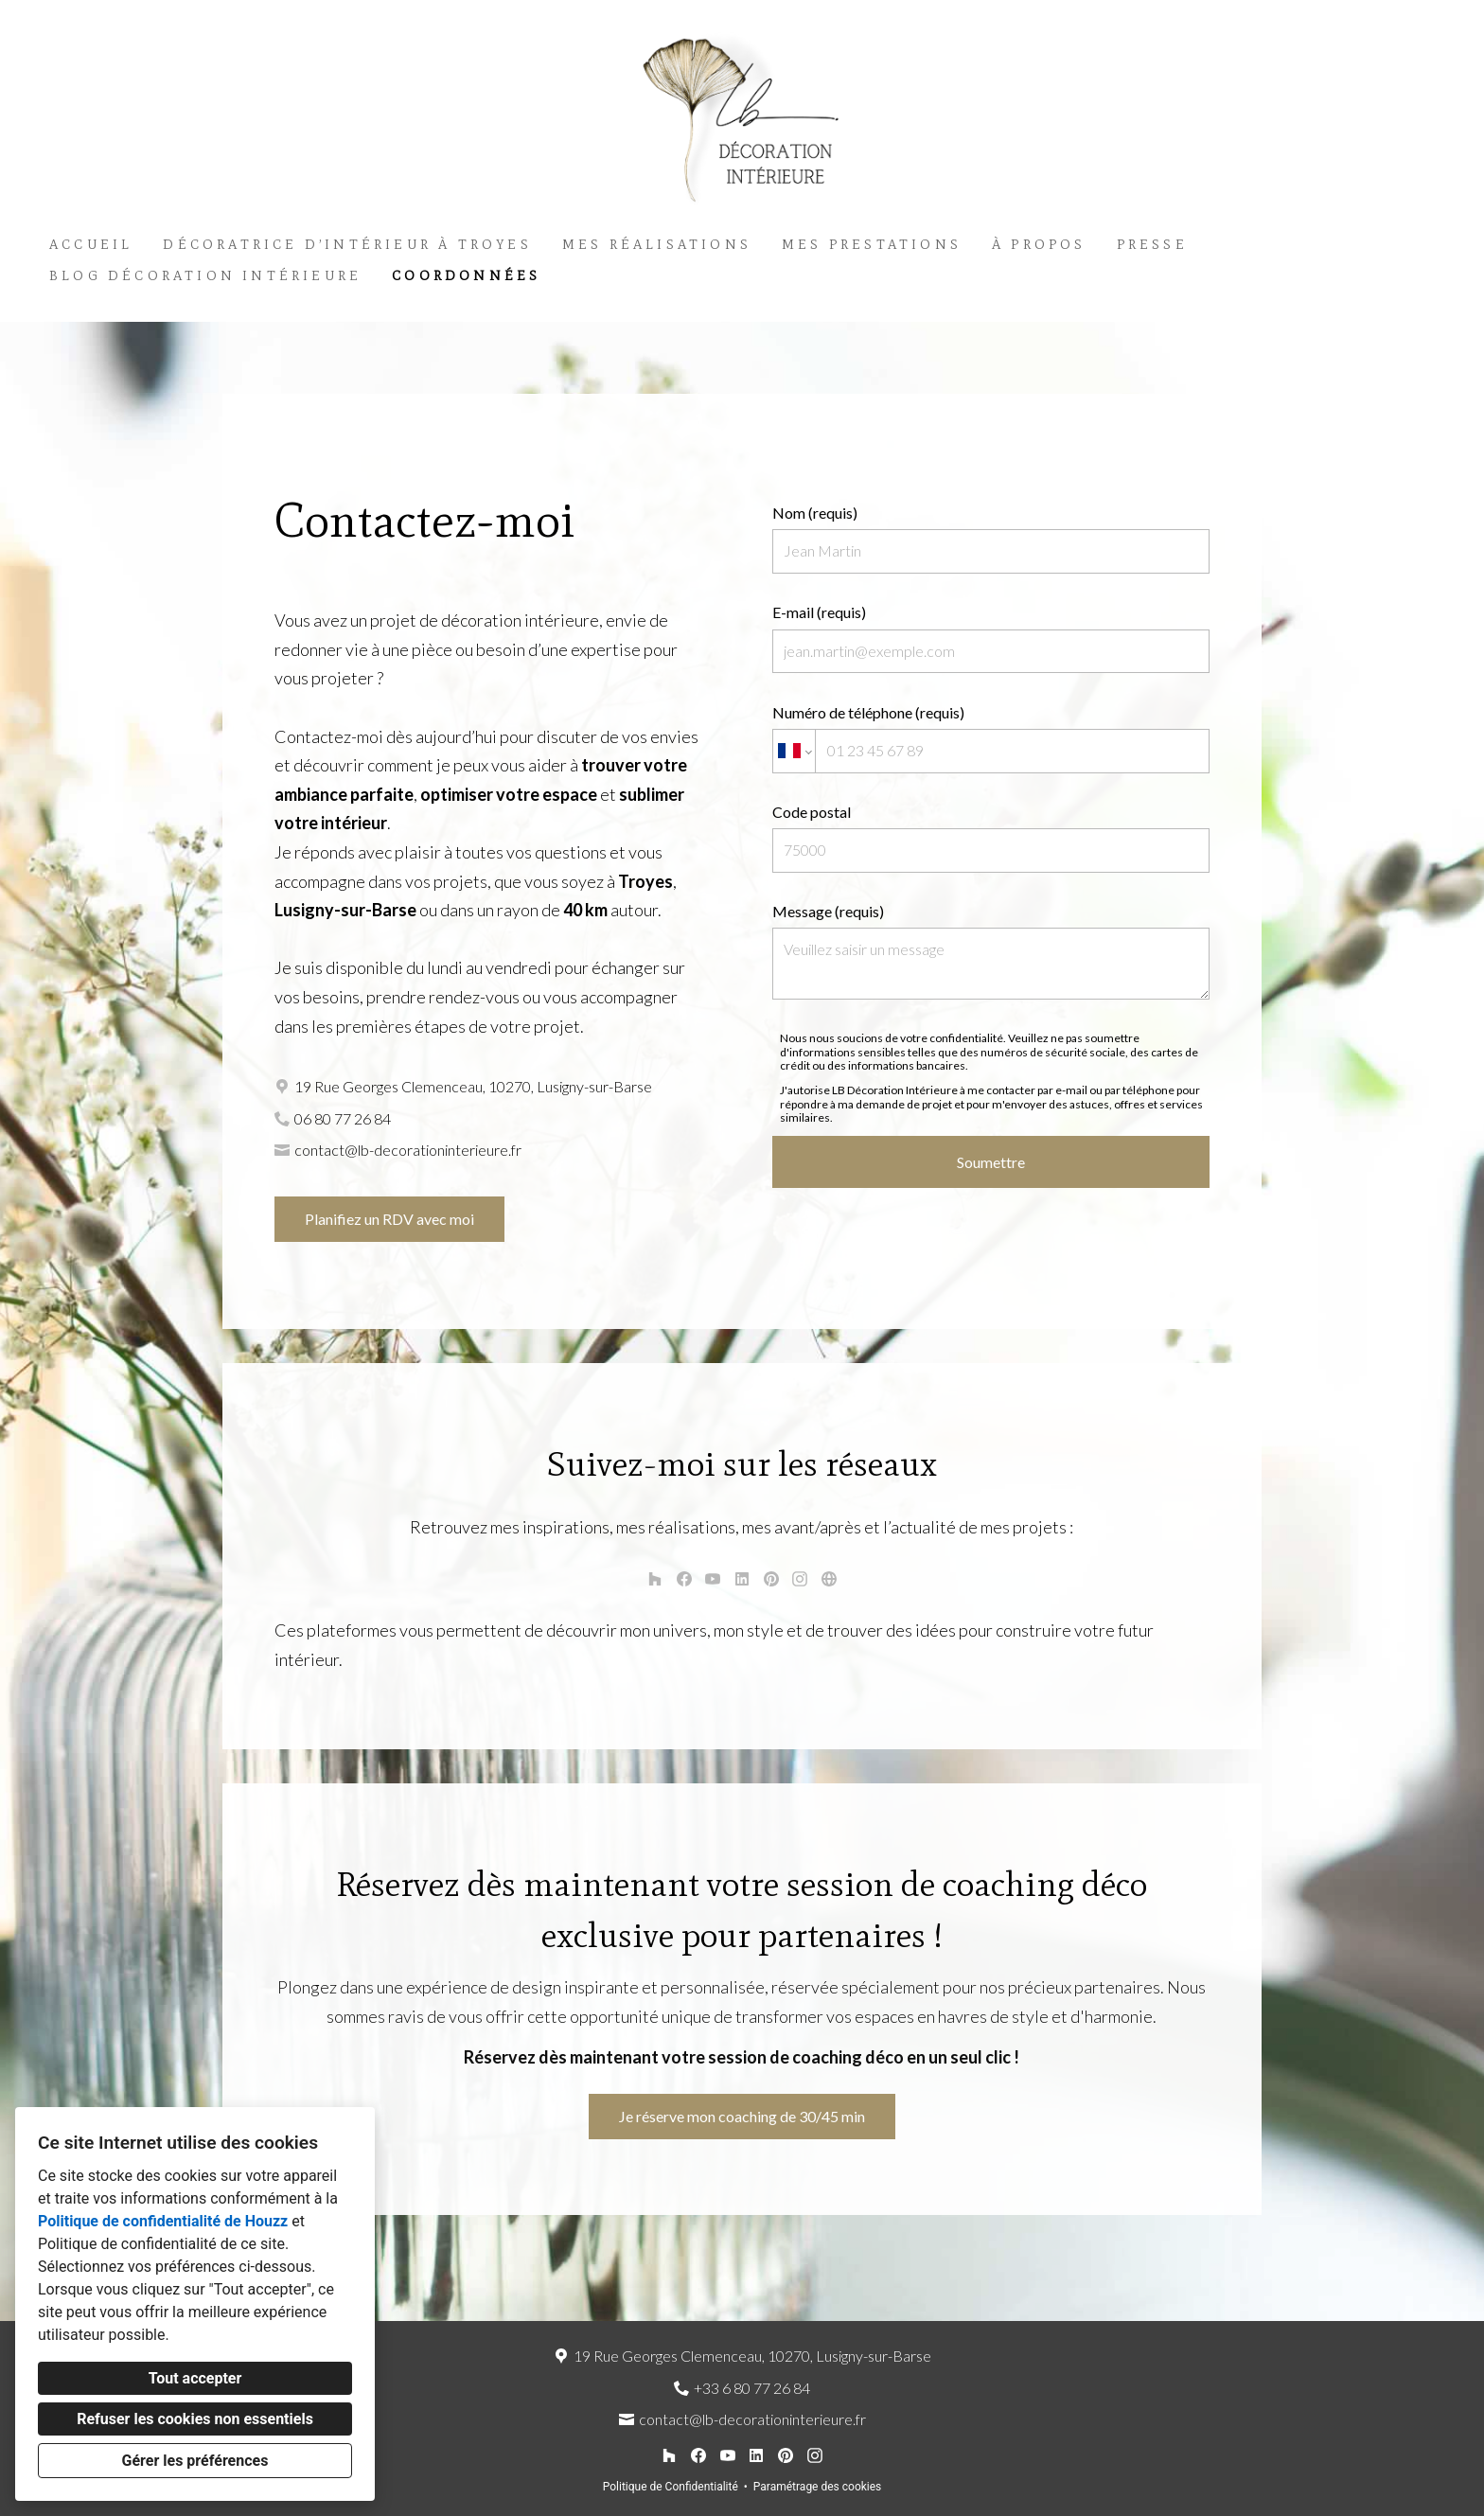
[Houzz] (654, 1578)
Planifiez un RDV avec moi (389, 1219)
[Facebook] (684, 1578)
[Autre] (828, 1578)
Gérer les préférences (195, 2461)
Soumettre (991, 1162)
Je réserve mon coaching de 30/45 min (742, 2116)
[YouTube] (713, 1578)
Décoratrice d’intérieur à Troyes (347, 245)
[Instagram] (800, 1578)
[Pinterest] (771, 1578)
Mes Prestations (872, 245)
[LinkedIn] (741, 1578)
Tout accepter (195, 2378)
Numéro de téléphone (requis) (991, 738)
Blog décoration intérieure (205, 276)
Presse (1152, 245)
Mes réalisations (656, 245)
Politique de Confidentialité (670, 2486)
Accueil (90, 245)
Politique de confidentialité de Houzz (163, 2221)
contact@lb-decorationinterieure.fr (407, 1150)
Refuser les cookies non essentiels (195, 2419)
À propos (1039, 245)
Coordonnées (466, 276)
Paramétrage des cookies (817, 2486)
